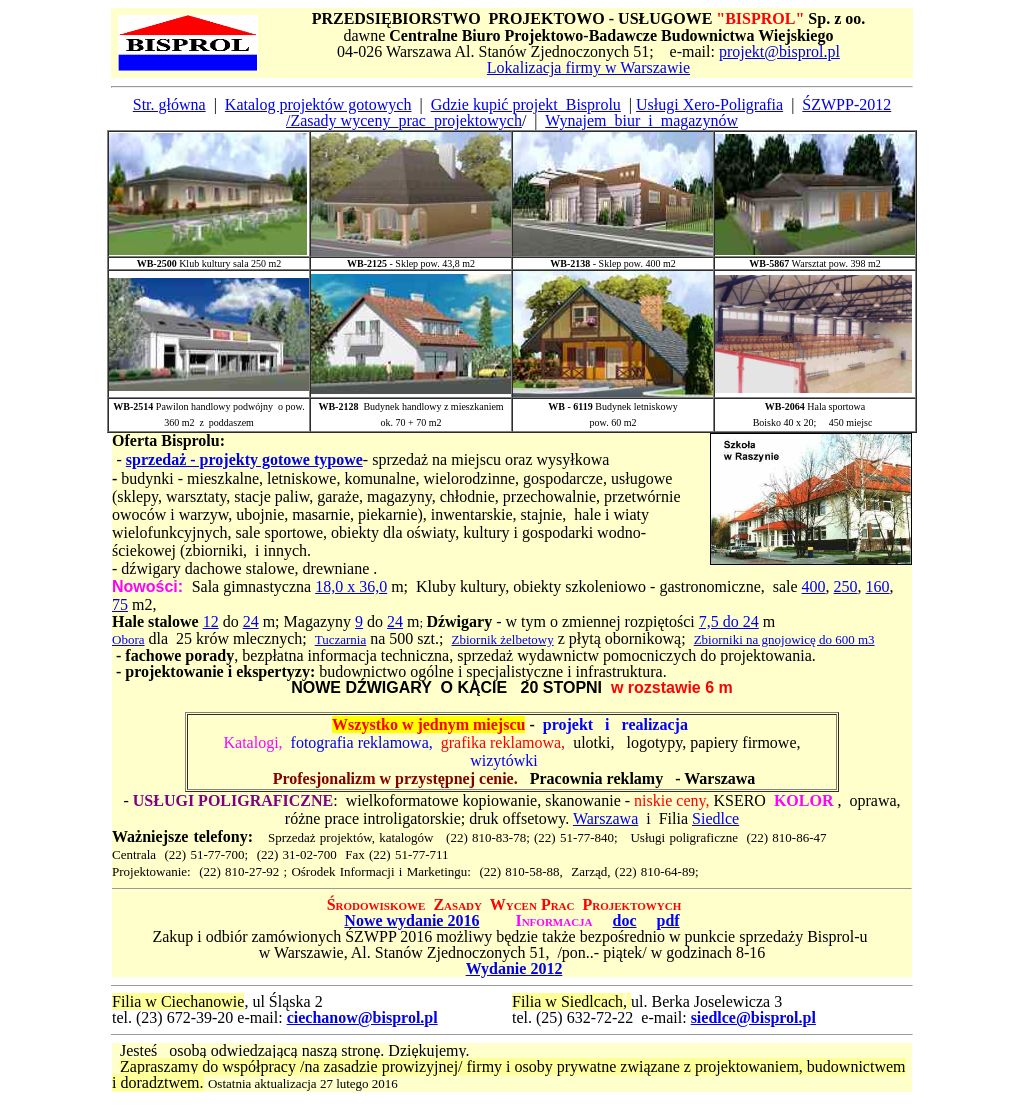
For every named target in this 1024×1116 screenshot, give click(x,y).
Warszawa (605, 818)
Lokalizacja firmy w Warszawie (588, 67)
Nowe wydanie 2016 (411, 920)
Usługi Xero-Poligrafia (709, 104)
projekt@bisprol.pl (779, 51)
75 (120, 604)
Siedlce (715, 818)
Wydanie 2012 (514, 968)
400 (814, 586)
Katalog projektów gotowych (318, 104)
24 (251, 621)
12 (211, 621)
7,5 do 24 (729, 621)
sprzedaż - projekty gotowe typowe (244, 459)
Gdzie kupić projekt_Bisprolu (526, 104)
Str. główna (169, 104)
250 (846, 586)
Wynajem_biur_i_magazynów (641, 120)
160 (878, 586)
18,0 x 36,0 (351, 586)
